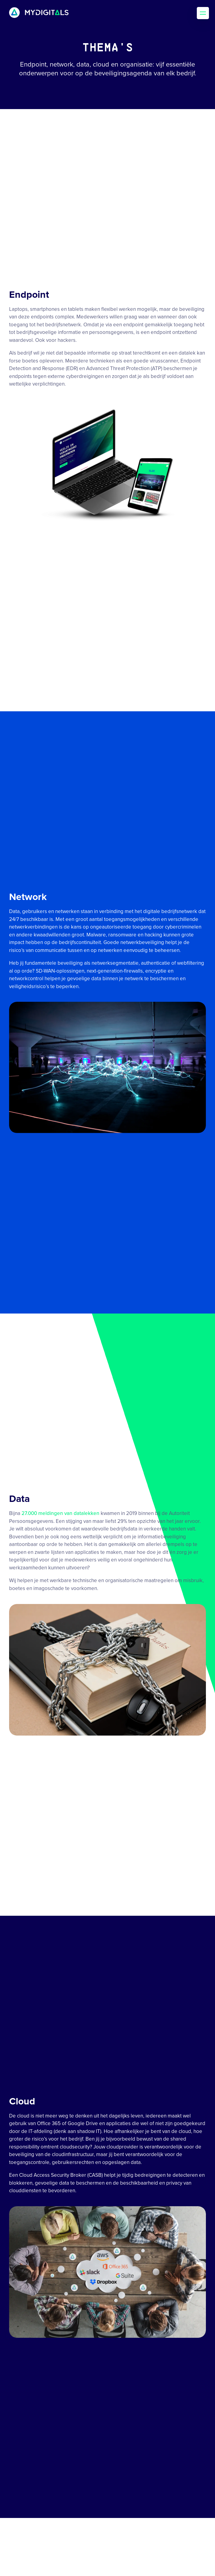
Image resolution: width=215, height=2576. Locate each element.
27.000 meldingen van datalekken (60, 1513)
